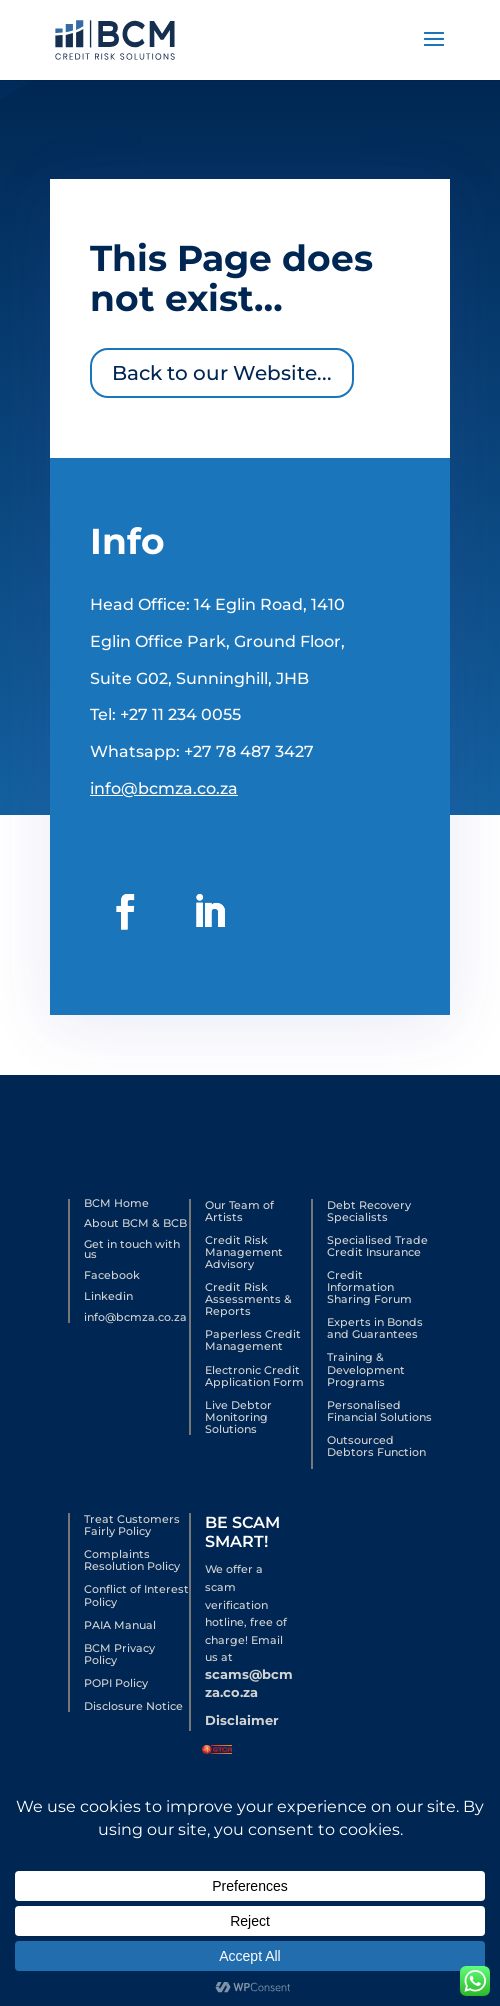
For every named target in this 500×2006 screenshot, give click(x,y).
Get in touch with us (132, 1249)
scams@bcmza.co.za (249, 1683)
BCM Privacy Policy (119, 1654)
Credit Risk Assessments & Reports (248, 1299)
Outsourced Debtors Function (376, 1446)
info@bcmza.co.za (167, 767)
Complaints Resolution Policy (132, 1560)
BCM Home (116, 1203)
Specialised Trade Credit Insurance (377, 1246)
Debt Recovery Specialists (369, 1211)
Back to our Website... (223, 366)
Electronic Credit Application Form (254, 1376)
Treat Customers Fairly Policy (132, 1525)
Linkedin (108, 1296)
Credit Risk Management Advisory (244, 1252)
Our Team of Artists (239, 1211)
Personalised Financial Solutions (379, 1411)
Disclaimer (242, 1720)
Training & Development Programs (366, 1369)
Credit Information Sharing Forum (369, 1287)
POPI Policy (116, 1683)
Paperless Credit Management (253, 1340)
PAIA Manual (120, 1625)
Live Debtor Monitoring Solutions (238, 1417)
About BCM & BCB (135, 1223)
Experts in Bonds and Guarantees (375, 1328)
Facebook (112, 1275)
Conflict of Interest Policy (136, 1595)
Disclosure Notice (133, 1706)
